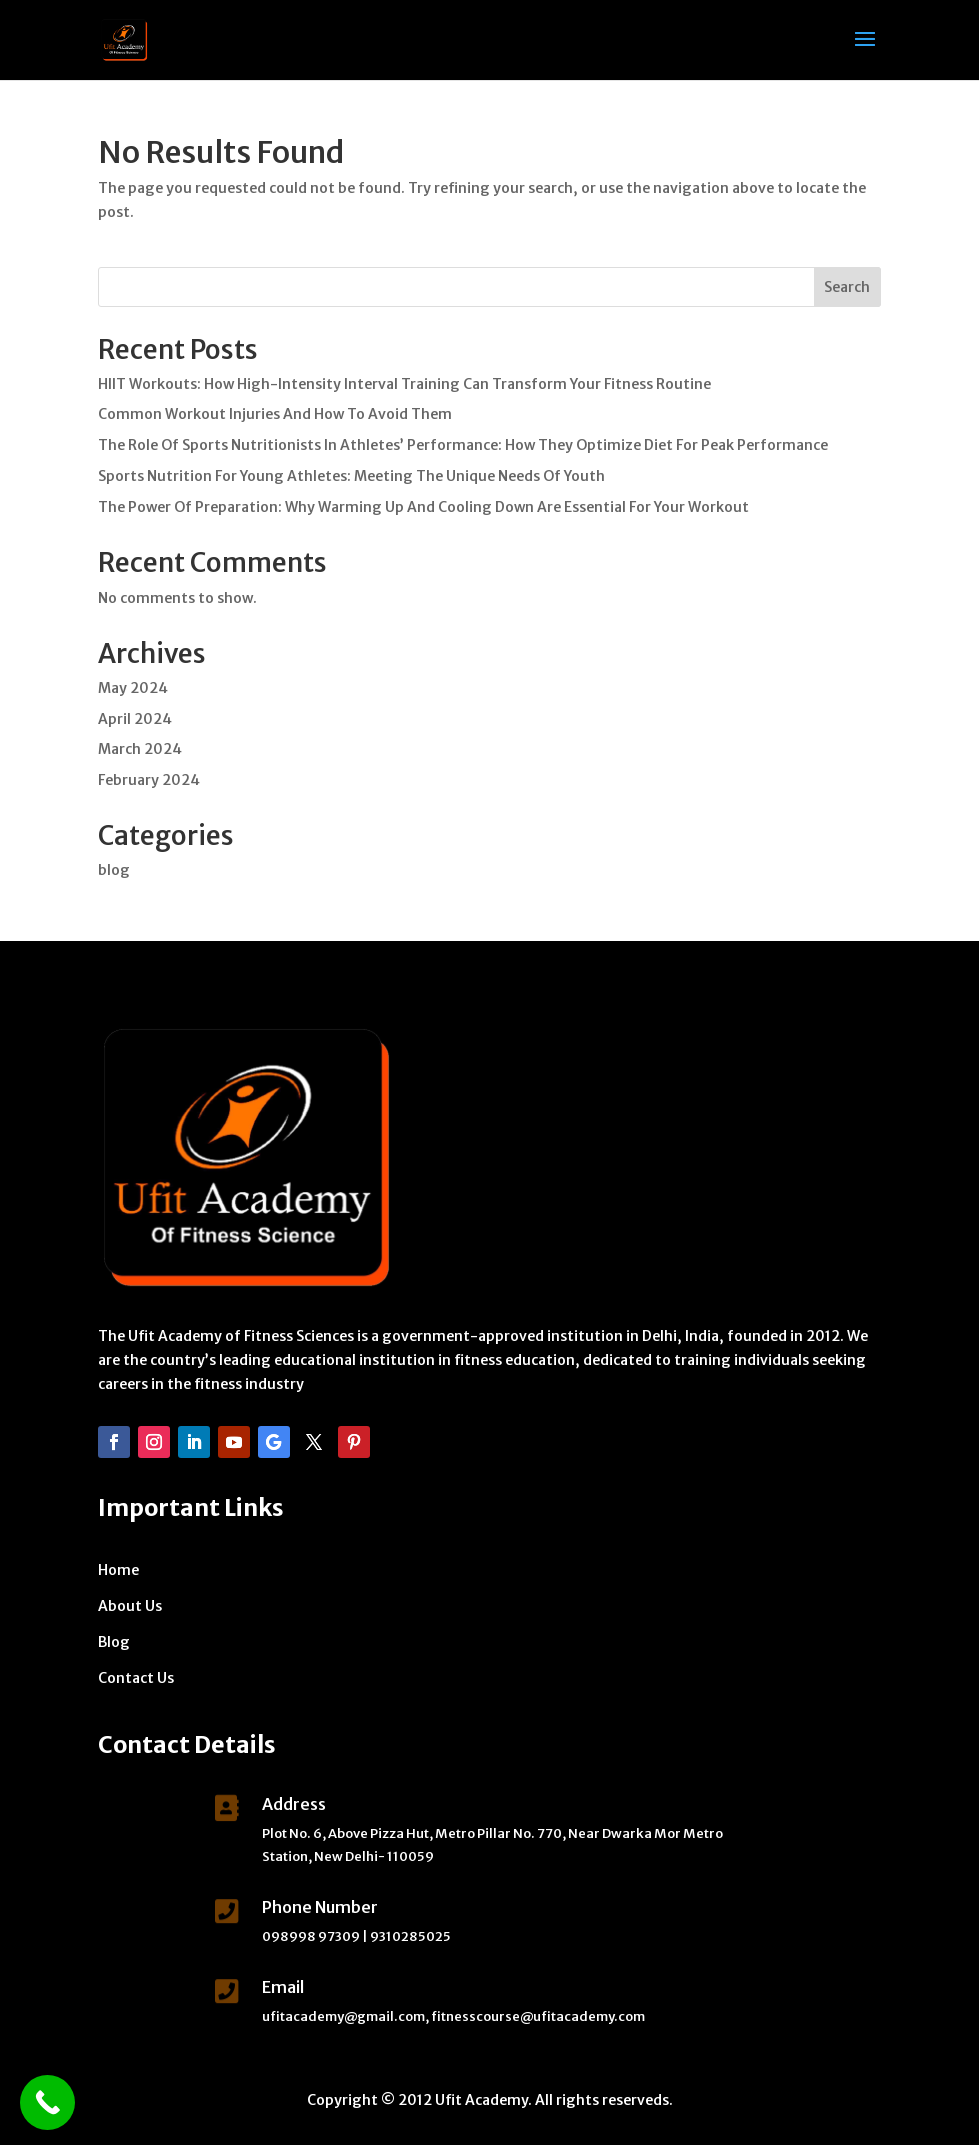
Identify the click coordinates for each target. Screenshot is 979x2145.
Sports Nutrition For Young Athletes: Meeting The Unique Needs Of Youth (351, 476)
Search (847, 287)
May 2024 (133, 688)
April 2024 (135, 719)
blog (114, 870)
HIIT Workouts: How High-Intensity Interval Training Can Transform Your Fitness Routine (404, 384)
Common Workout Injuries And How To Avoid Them (275, 414)
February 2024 (149, 780)
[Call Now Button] (47, 2102)
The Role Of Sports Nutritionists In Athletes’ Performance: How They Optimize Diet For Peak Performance (463, 445)
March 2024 (140, 749)
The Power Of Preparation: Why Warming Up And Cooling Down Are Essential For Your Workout (423, 507)
